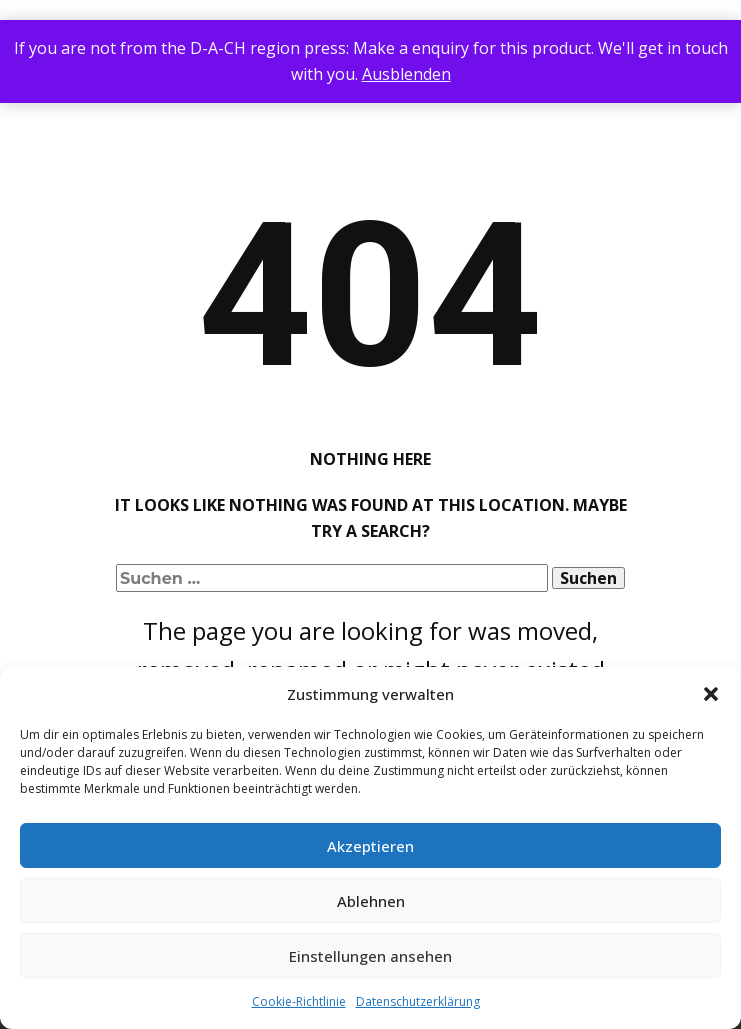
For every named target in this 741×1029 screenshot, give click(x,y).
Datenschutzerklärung (418, 1001)
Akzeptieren (370, 846)
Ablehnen (371, 901)
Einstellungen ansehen (370, 956)
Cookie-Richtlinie (299, 1001)
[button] (711, 694)
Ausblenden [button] (406, 74)
